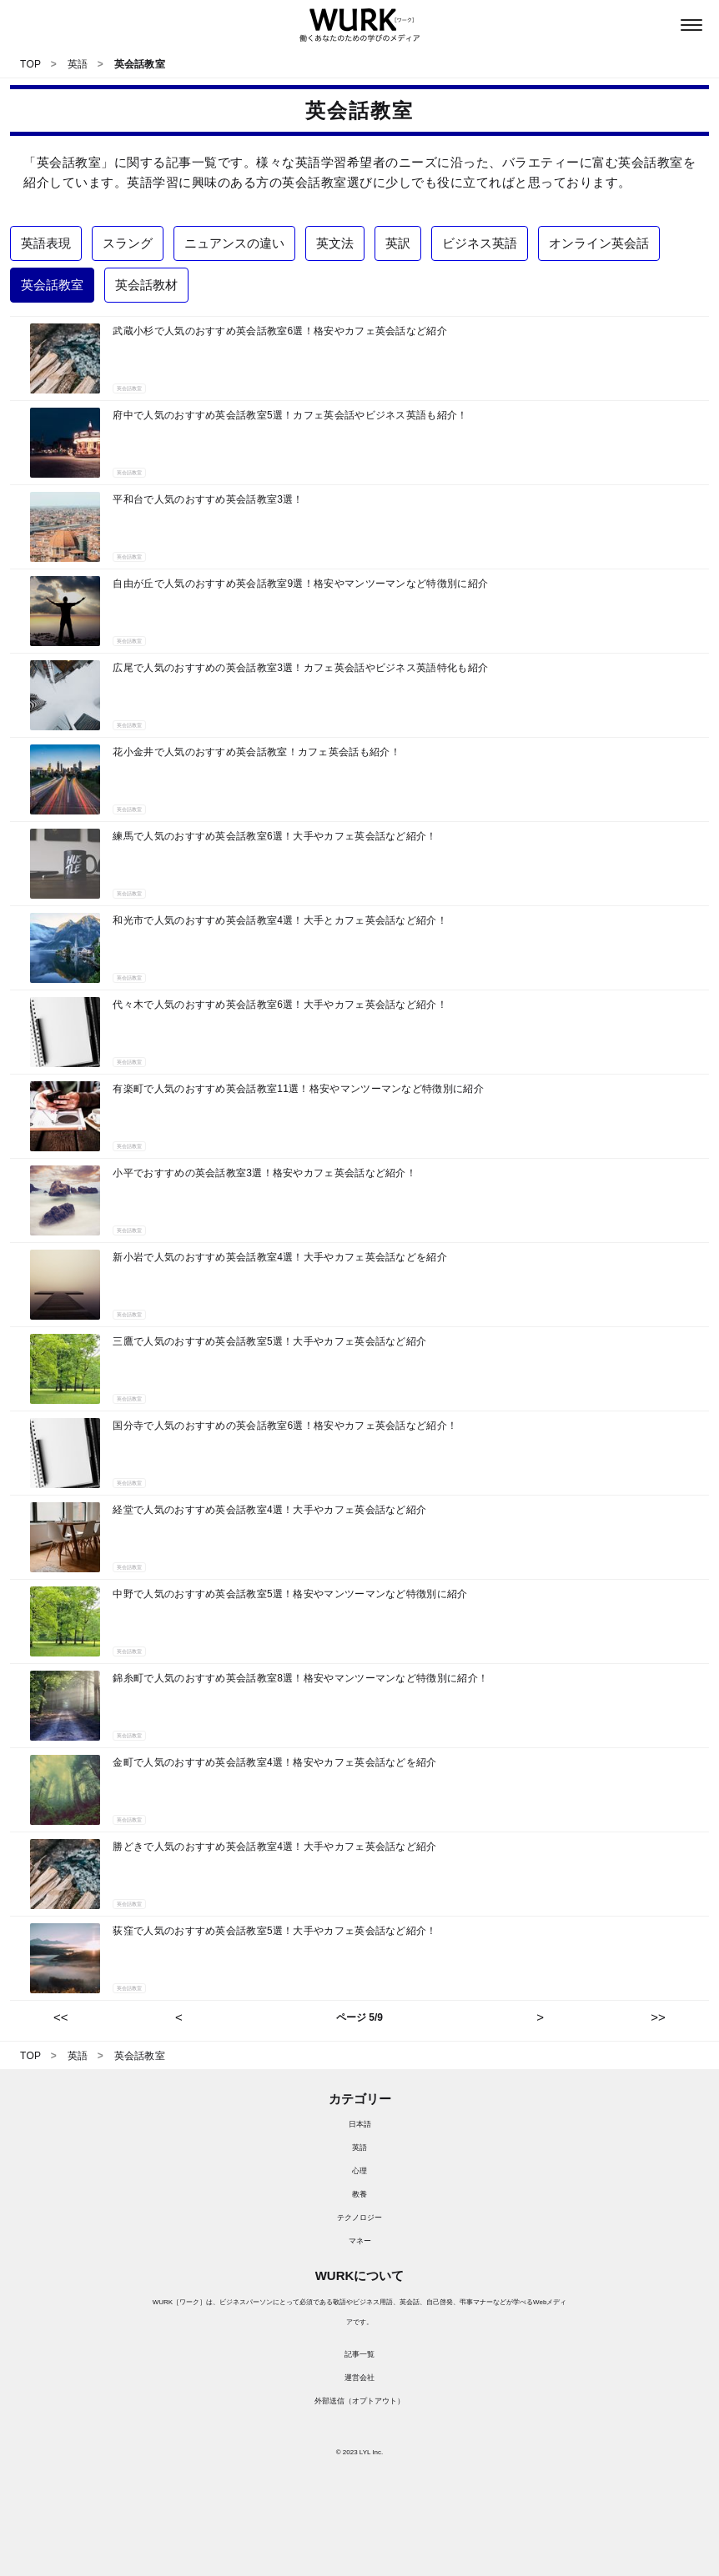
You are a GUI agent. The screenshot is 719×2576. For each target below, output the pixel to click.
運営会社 (359, 2377)
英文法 (335, 243)
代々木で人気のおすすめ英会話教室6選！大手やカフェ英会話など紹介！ (280, 1004)
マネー (360, 2241)
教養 (359, 2194)
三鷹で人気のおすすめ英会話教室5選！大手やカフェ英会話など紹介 (269, 1341)
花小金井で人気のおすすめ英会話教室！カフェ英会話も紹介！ (256, 752)
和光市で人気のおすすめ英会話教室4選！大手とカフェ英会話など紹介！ (280, 920)
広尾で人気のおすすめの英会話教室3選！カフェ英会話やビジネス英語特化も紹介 (300, 668)
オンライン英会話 (599, 243)
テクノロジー (359, 2217)
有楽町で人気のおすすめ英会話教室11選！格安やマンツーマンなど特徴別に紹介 (298, 1089)
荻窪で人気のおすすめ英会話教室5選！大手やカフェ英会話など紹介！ (274, 1931)
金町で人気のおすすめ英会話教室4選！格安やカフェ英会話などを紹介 (274, 1762)
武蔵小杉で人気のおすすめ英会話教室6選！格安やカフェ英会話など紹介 (280, 331)
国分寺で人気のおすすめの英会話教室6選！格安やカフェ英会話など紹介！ (285, 1425)
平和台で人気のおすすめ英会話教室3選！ (208, 499)
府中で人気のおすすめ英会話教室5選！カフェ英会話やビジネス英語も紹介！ (290, 415)
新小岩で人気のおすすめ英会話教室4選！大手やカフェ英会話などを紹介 (280, 1257)
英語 (359, 2147)
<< (60, 2017)
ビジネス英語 (479, 243)
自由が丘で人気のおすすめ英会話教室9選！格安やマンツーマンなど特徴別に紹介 (300, 583)
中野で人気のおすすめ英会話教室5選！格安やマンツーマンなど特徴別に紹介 (290, 1594)
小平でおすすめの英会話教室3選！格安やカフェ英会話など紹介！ (264, 1173)
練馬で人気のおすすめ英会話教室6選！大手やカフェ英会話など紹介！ (274, 836)
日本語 (360, 2124)
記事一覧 (359, 2354)
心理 (359, 2171)
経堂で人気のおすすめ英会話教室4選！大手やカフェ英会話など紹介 (269, 1510)
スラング (128, 243)
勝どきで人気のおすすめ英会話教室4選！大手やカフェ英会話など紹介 (274, 1846)
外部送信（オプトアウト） (359, 2401)
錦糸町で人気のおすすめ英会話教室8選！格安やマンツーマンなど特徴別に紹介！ (300, 1678)
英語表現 (46, 243)
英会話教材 (146, 285)
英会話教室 (129, 388)
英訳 (397, 243)
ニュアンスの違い (234, 243)
